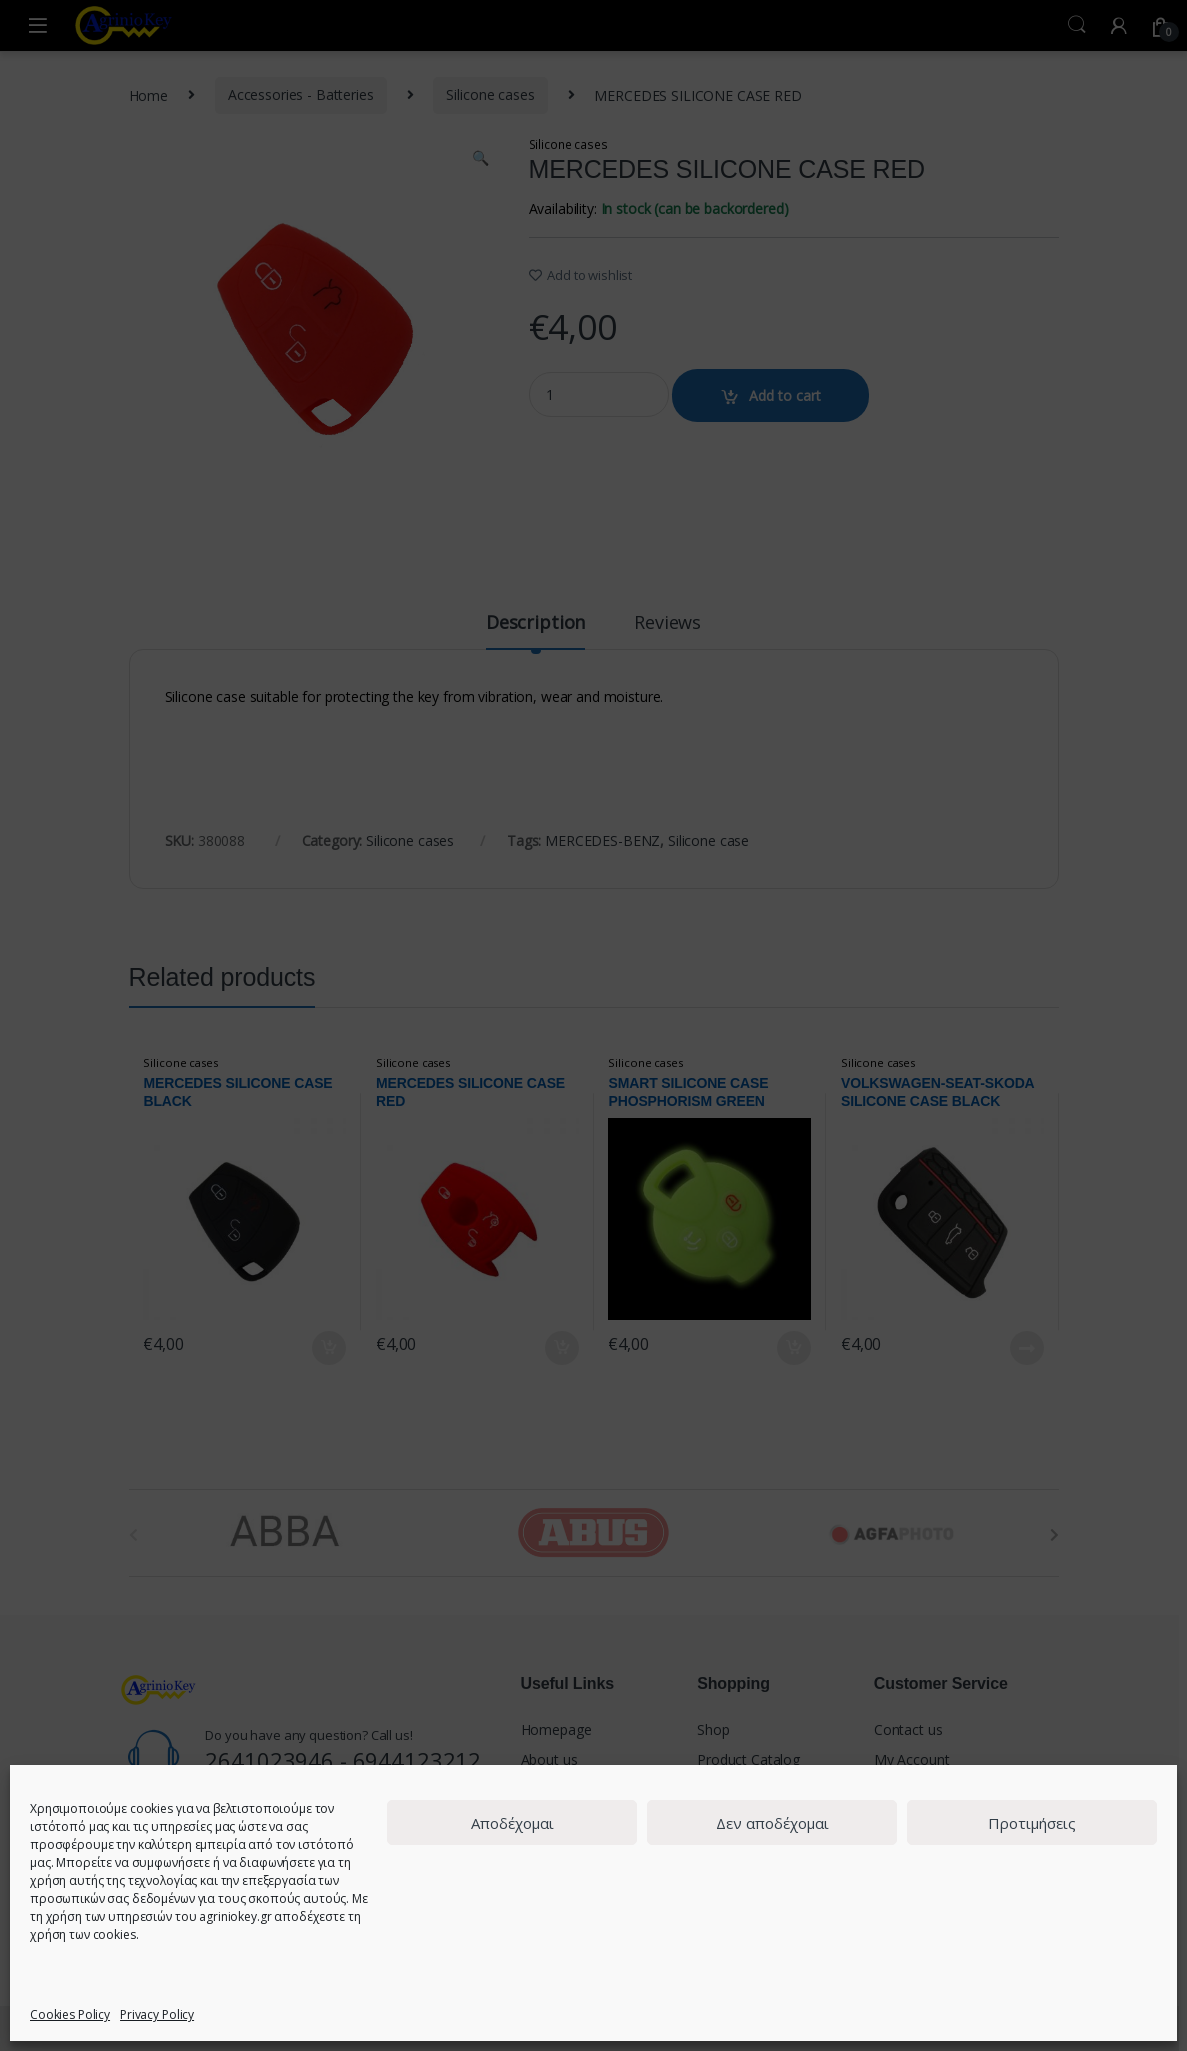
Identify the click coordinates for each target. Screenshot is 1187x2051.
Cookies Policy (70, 2014)
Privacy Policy (157, 2014)
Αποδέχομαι (512, 1823)
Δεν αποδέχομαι (772, 1823)
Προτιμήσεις (1032, 1823)
